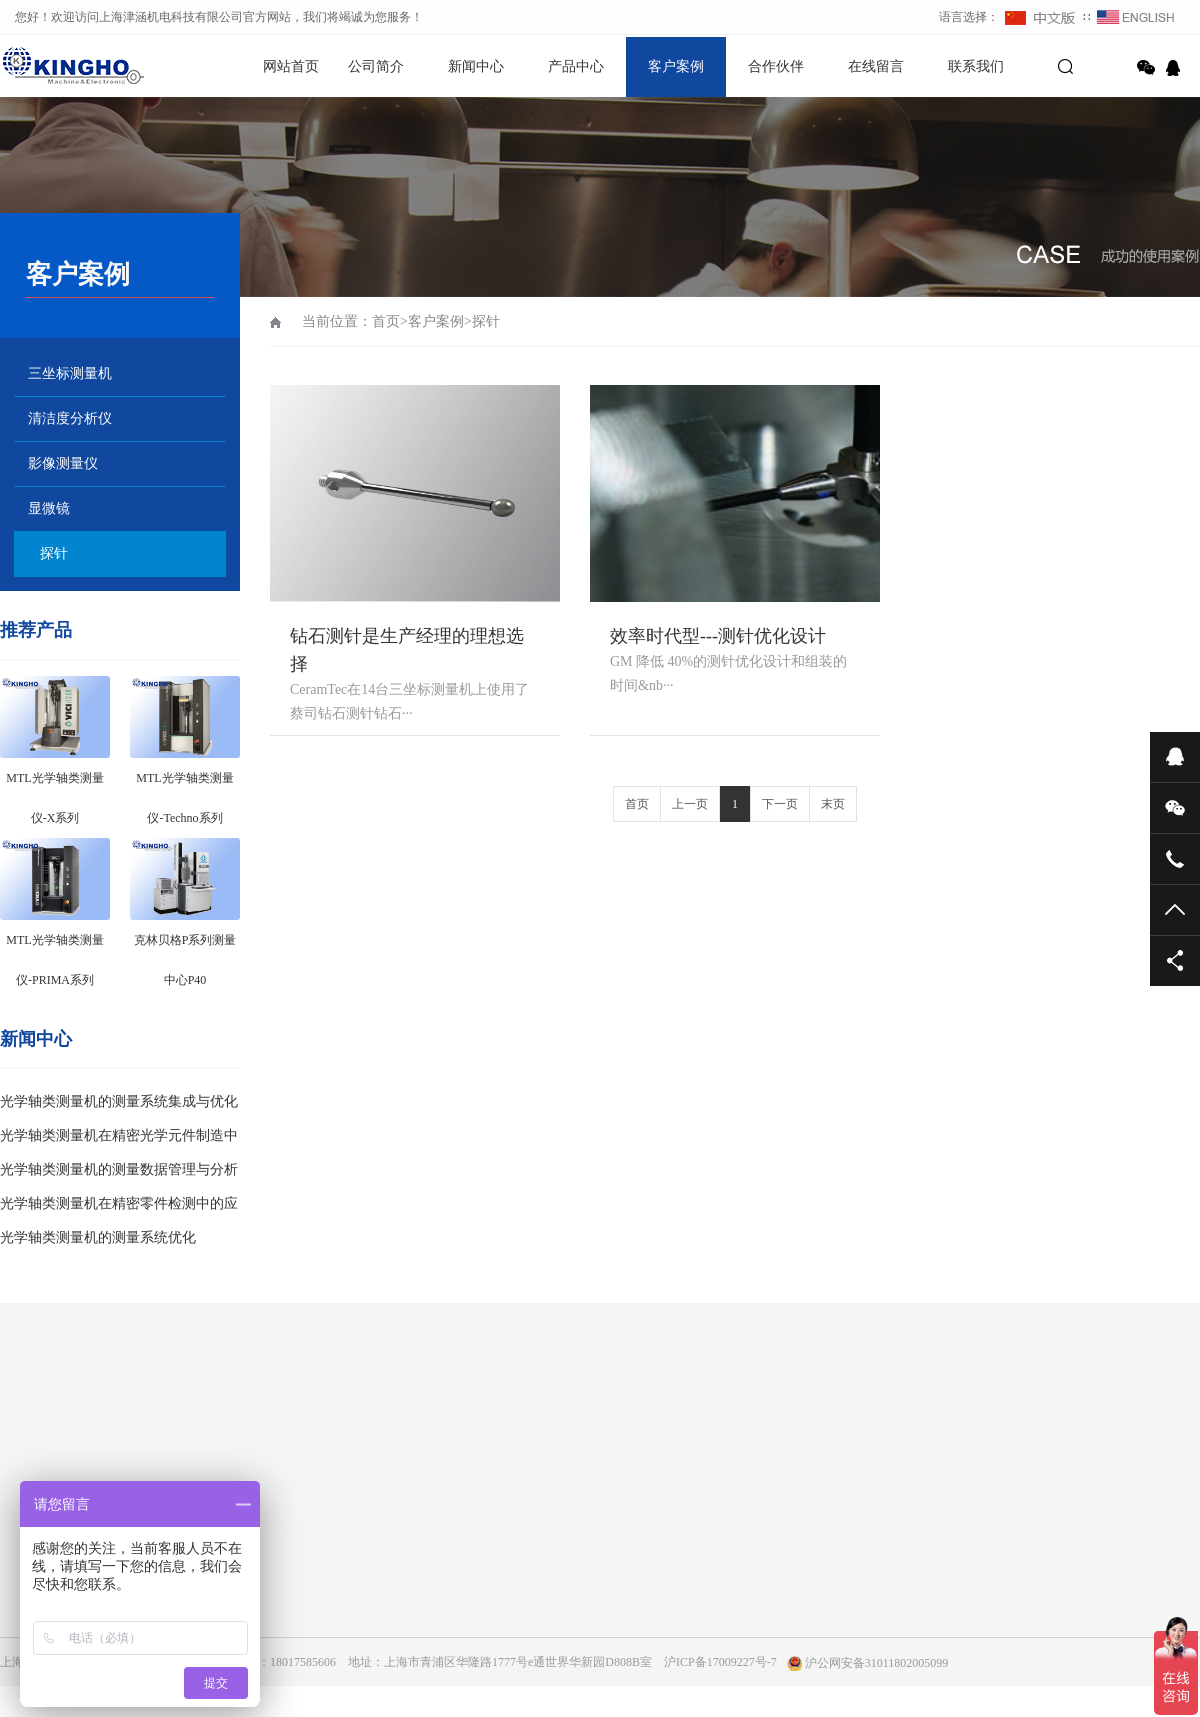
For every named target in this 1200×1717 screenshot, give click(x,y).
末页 (833, 804)
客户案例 (676, 66)
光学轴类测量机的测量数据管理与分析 (119, 1169)
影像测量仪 (63, 463)
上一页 (690, 804)
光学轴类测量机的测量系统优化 (98, 1237)
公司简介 (376, 66)
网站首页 (291, 66)
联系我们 (976, 66)
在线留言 (876, 66)
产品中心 (576, 66)
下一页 (780, 804)
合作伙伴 (776, 66)
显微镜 (49, 508)
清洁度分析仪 (70, 418)
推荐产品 (36, 630)
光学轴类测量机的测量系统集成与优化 (119, 1101)
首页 (386, 321)
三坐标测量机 (70, 373)
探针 (54, 553)
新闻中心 (476, 66)
